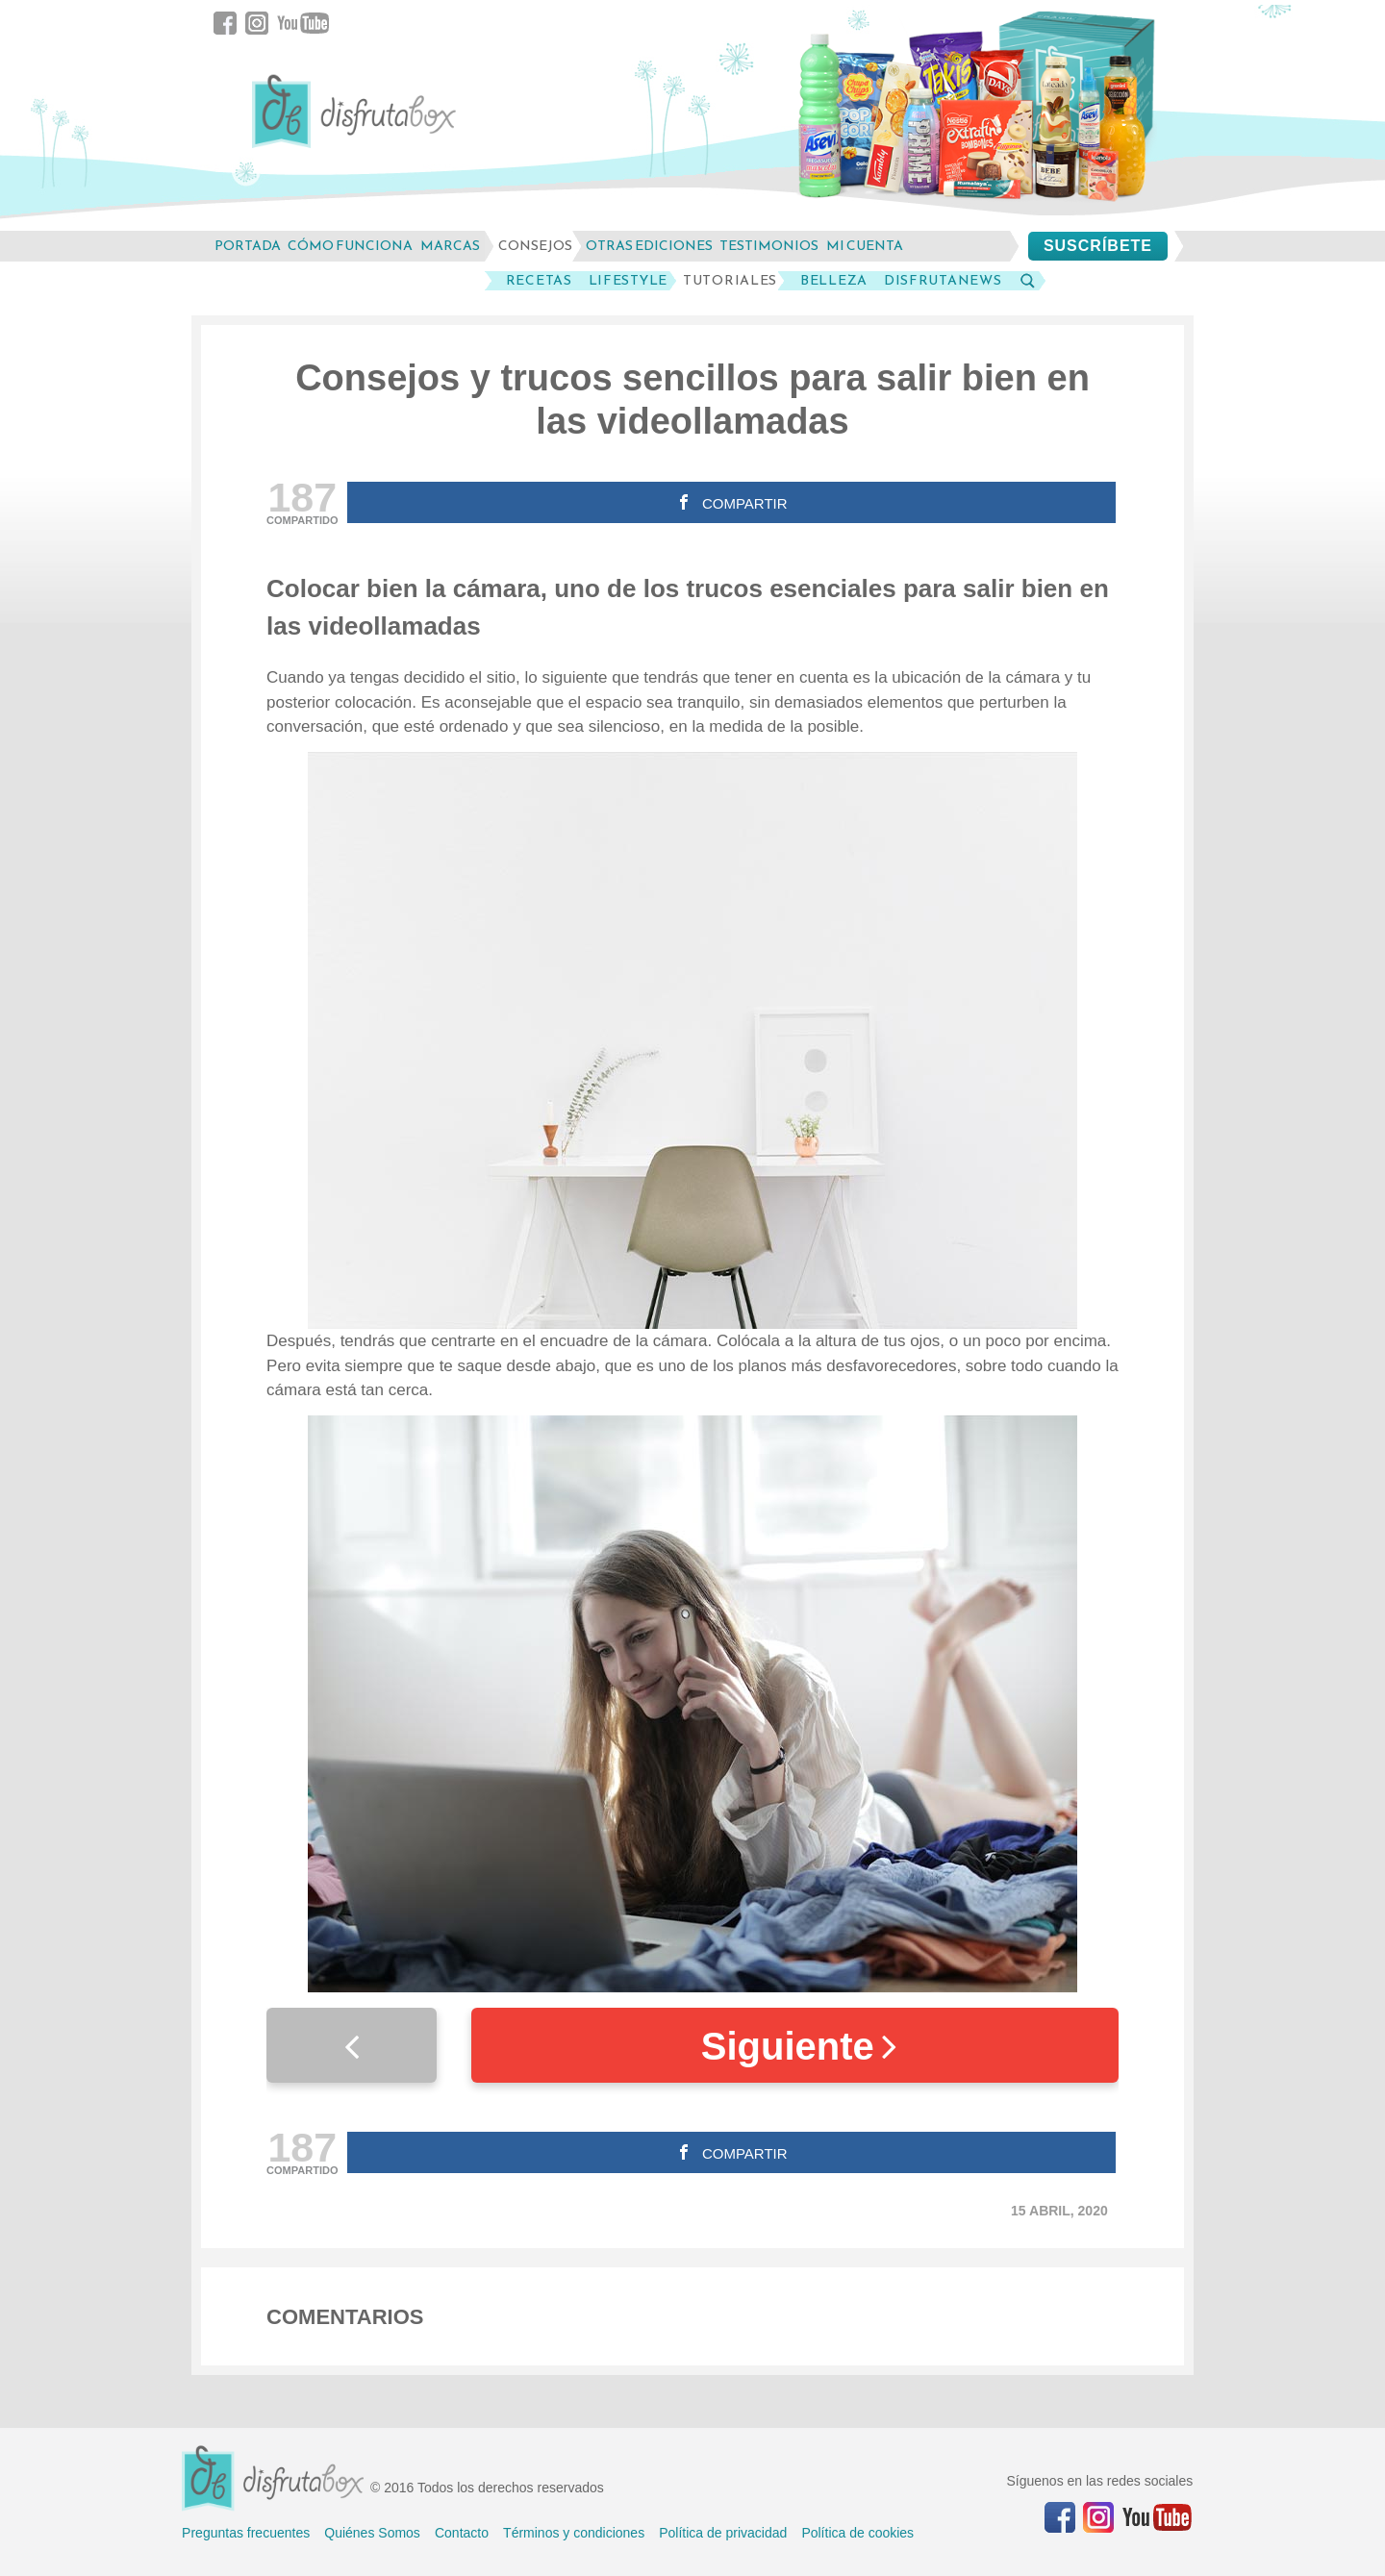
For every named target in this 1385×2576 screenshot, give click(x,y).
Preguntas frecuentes (246, 2532)
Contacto (462, 2532)
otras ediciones (649, 246)
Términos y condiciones (573, 2532)
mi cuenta (864, 246)
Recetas (539, 280)
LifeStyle (628, 280)
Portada (247, 246)
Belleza (834, 280)
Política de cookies (857, 2532)
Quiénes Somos (372, 2532)
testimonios (768, 246)
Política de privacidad (723, 2532)
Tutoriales (730, 280)
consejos (535, 246)
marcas (450, 246)
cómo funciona (350, 246)
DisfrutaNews (942, 280)
